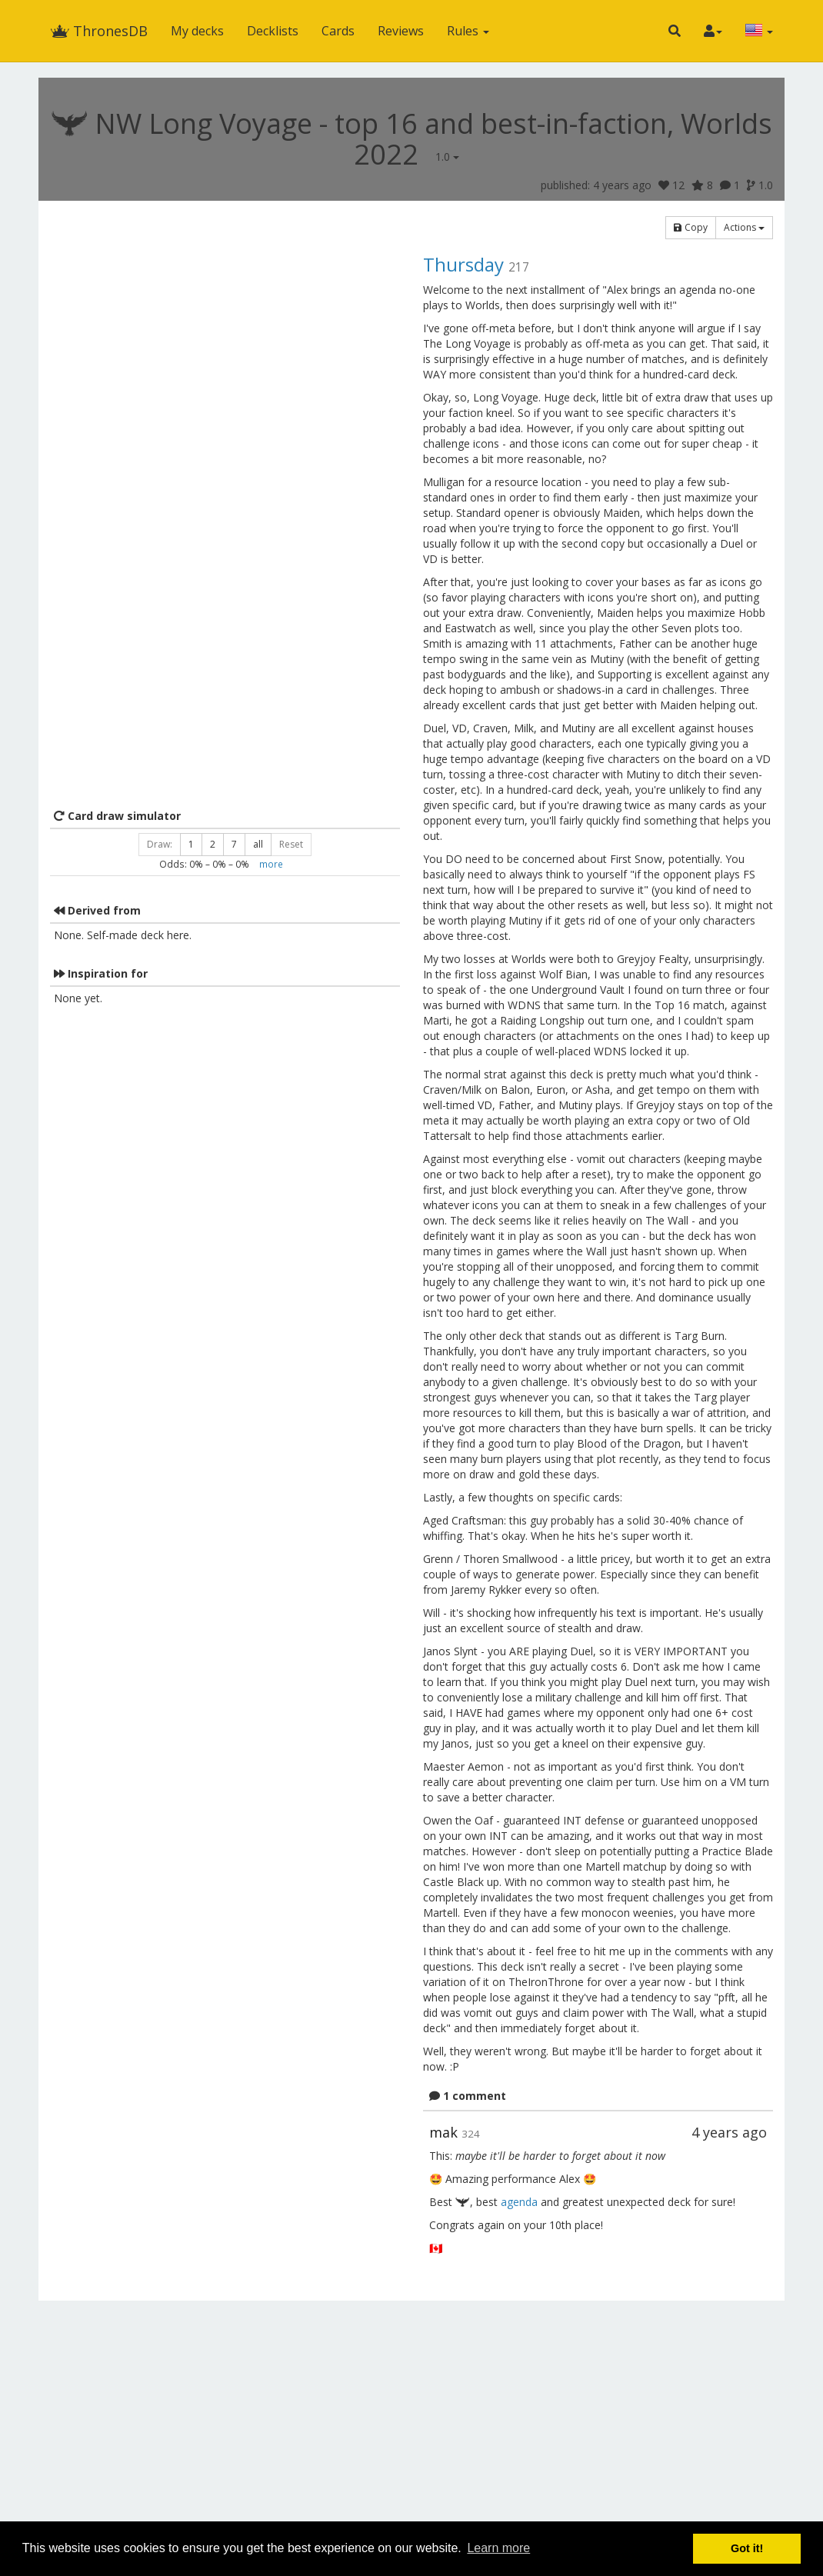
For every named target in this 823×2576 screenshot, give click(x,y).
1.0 (447, 156)
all (258, 844)
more (271, 864)
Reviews (401, 30)
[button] (674, 31)
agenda (519, 2201)
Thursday (463, 264)
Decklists (272, 30)
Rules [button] (468, 30)
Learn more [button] (498, 2547)
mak (443, 2132)
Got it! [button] (747, 2548)
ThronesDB (99, 31)
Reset (291, 844)
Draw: (159, 844)
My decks (197, 30)
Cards (338, 30)
